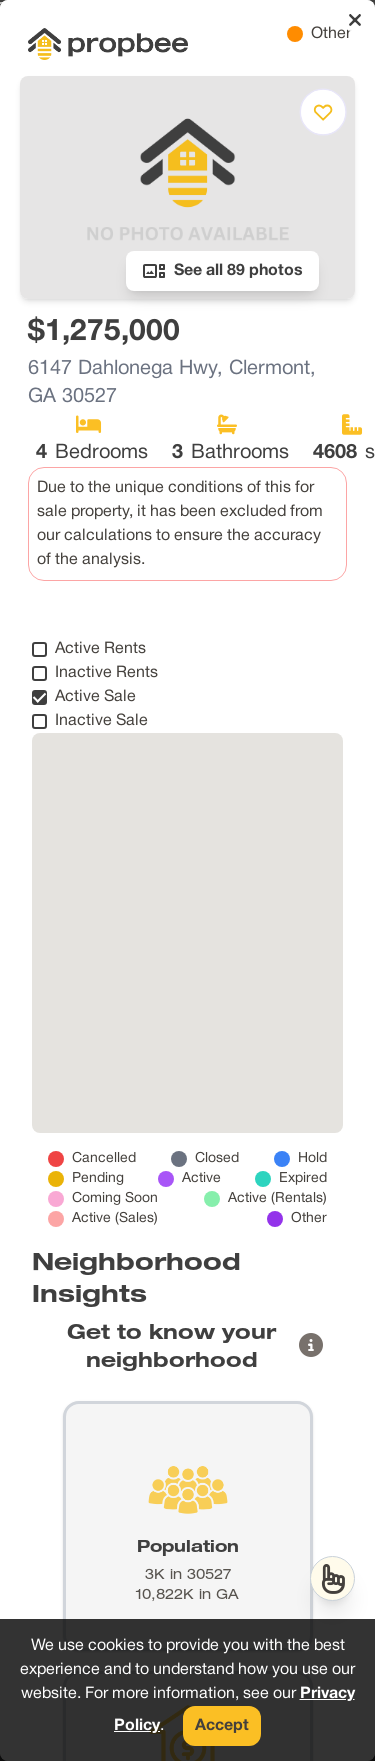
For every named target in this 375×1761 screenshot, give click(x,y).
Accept (222, 1726)
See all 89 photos (222, 271)
